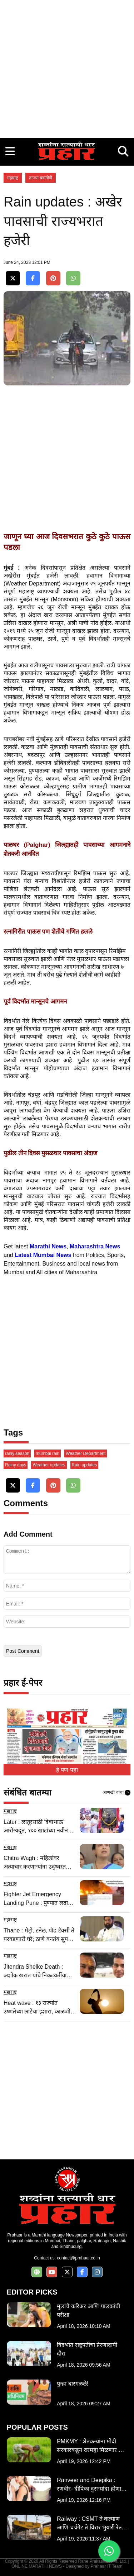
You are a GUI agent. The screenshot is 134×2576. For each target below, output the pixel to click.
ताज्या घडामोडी (40, 177)
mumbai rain (47, 1453)
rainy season (17, 1453)
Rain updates (84, 1464)
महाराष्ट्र (12, 177)
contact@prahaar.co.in (78, 2257)
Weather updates (49, 1464)
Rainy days (15, 1464)
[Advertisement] (67, 67)
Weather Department (85, 1453)
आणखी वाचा (116, 1792)
